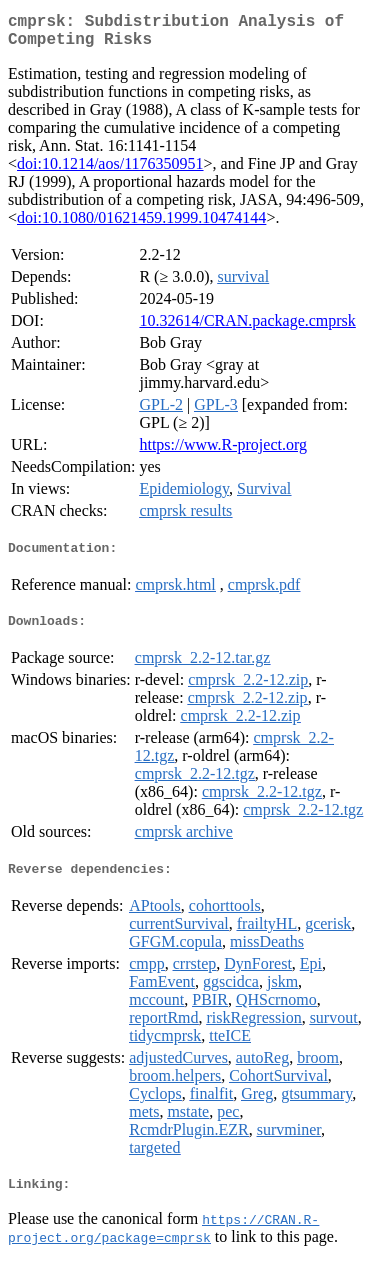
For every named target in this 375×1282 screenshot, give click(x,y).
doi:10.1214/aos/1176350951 (110, 171)
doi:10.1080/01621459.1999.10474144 (141, 225)
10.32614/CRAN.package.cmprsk (247, 328)
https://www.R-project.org (223, 452)
